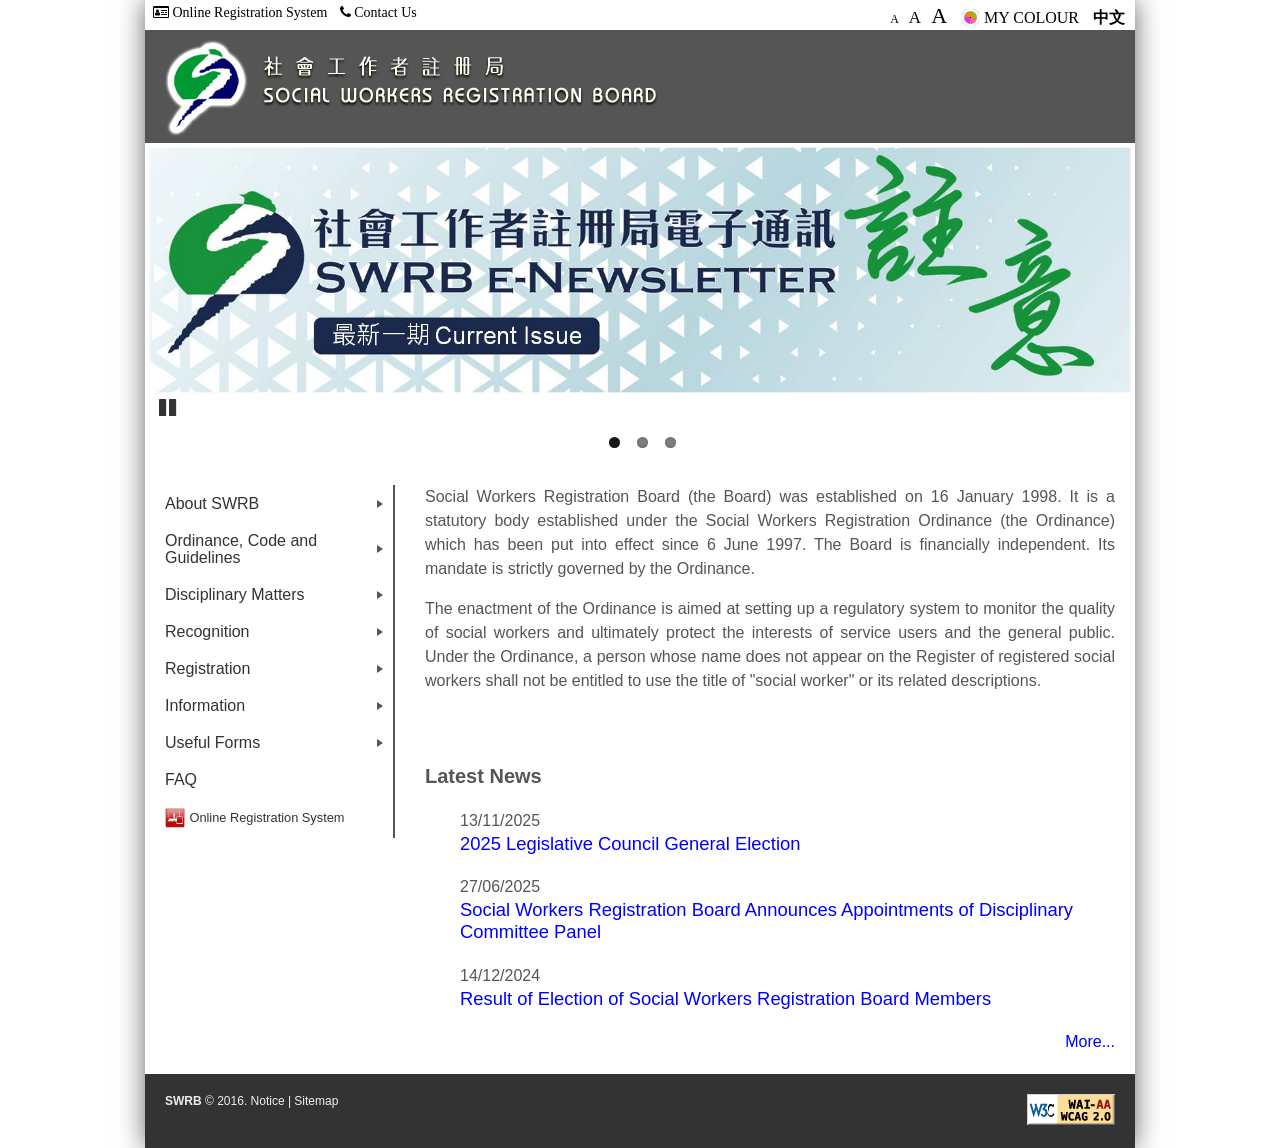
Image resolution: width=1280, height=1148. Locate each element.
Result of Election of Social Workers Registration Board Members (725, 998)
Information (278, 710)
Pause (169, 406)
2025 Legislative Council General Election (630, 843)
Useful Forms (278, 747)
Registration (278, 673)
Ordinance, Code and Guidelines (278, 553)
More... (1090, 1041)
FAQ (181, 779)
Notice (268, 1101)
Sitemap (316, 1101)
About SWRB (278, 508)
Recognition (278, 636)
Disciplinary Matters (278, 599)
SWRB (183, 1101)
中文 (1109, 17)
